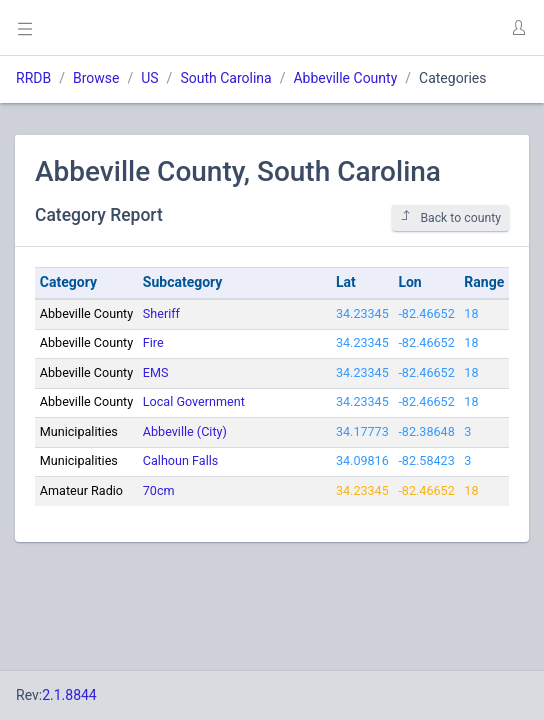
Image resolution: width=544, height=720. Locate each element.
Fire (153, 342)
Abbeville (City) (185, 431)
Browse (96, 78)
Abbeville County (345, 78)
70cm (159, 490)
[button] (518, 28)
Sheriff (161, 313)
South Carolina (225, 78)
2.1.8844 (69, 695)
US (149, 78)
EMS (156, 372)
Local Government (194, 401)
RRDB (33, 78)
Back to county (450, 217)
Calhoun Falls (180, 460)
